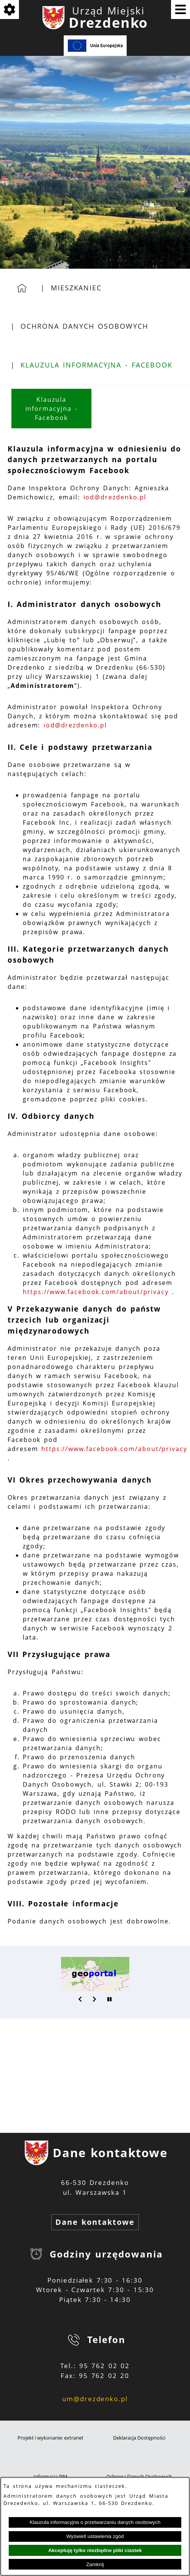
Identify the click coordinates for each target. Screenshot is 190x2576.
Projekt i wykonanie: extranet (50, 2438)
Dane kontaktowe (94, 2222)
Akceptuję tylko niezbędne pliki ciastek (95, 2550)
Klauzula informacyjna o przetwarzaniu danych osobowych (95, 2522)
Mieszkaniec (76, 287)
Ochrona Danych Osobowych (84, 326)
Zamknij (95, 2564)
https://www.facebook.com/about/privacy (96, 1292)
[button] (80, 1999)
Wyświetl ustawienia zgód (95, 2536)
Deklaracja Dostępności (139, 2438)
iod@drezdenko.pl (115, 497)
